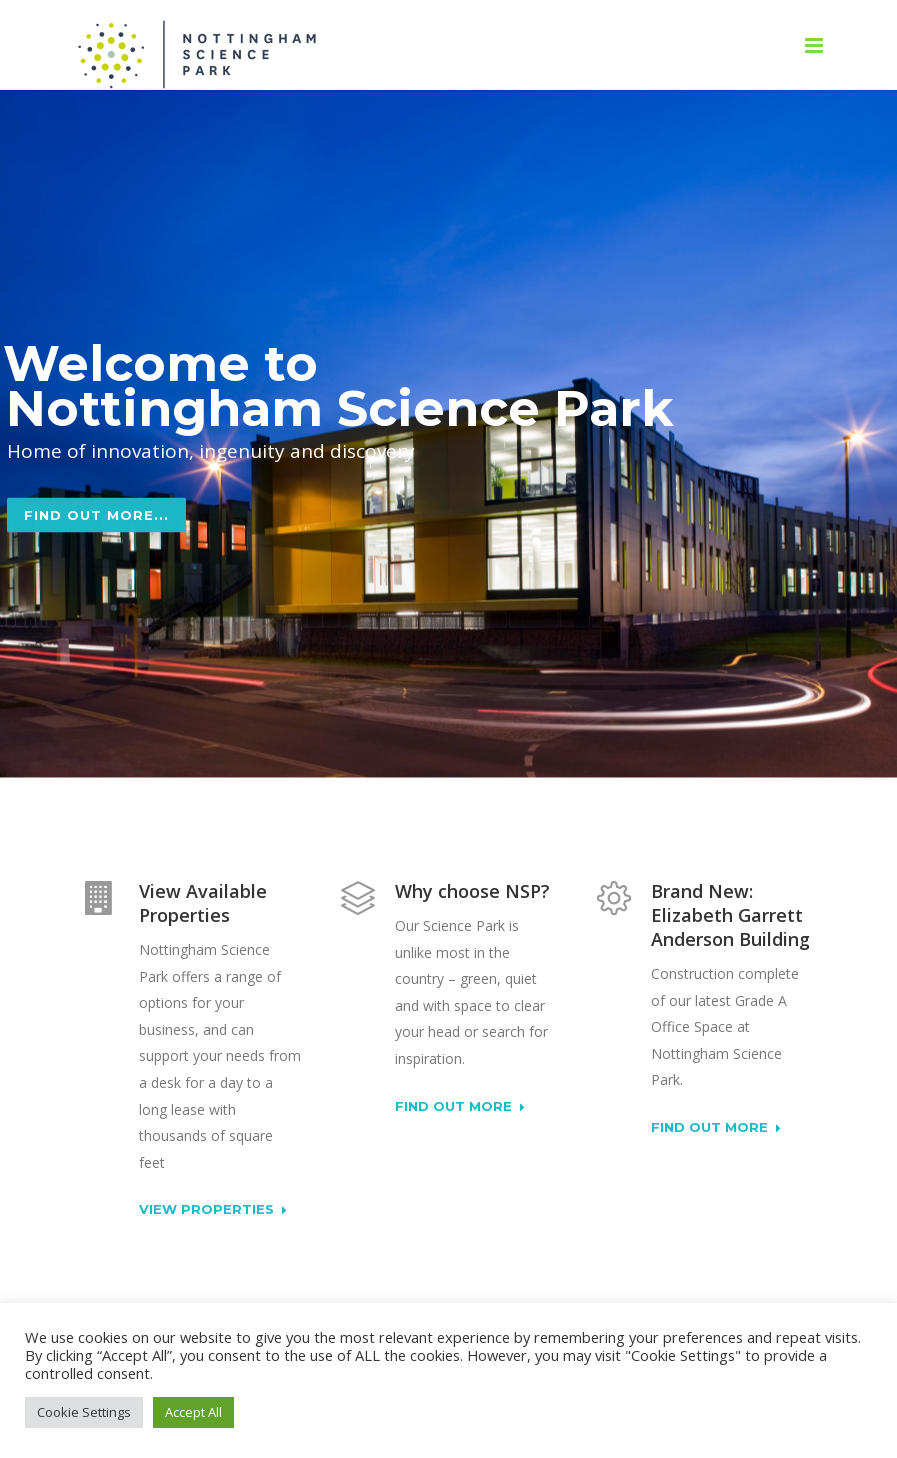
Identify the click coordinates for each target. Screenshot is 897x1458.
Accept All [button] (193, 1412)
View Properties (213, 1210)
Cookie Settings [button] (84, 1412)
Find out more (460, 1107)
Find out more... (96, 537)
